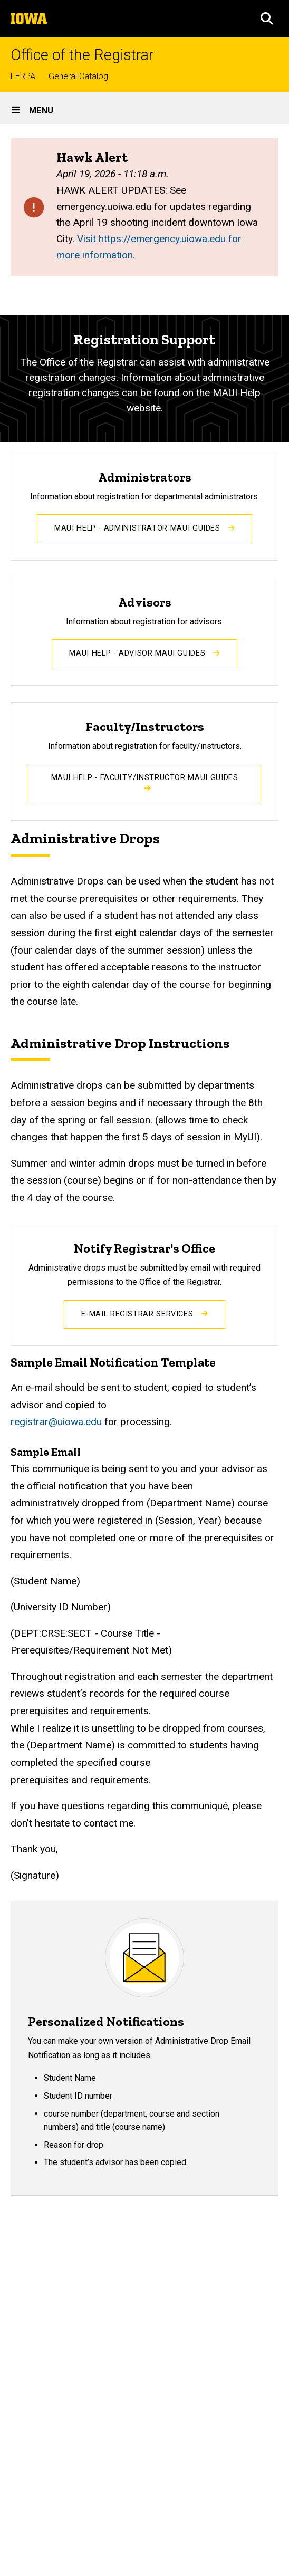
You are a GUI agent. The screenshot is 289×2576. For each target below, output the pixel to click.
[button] (267, 18)
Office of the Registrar (82, 55)
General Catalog (78, 76)
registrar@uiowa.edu (56, 1422)
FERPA (23, 76)
